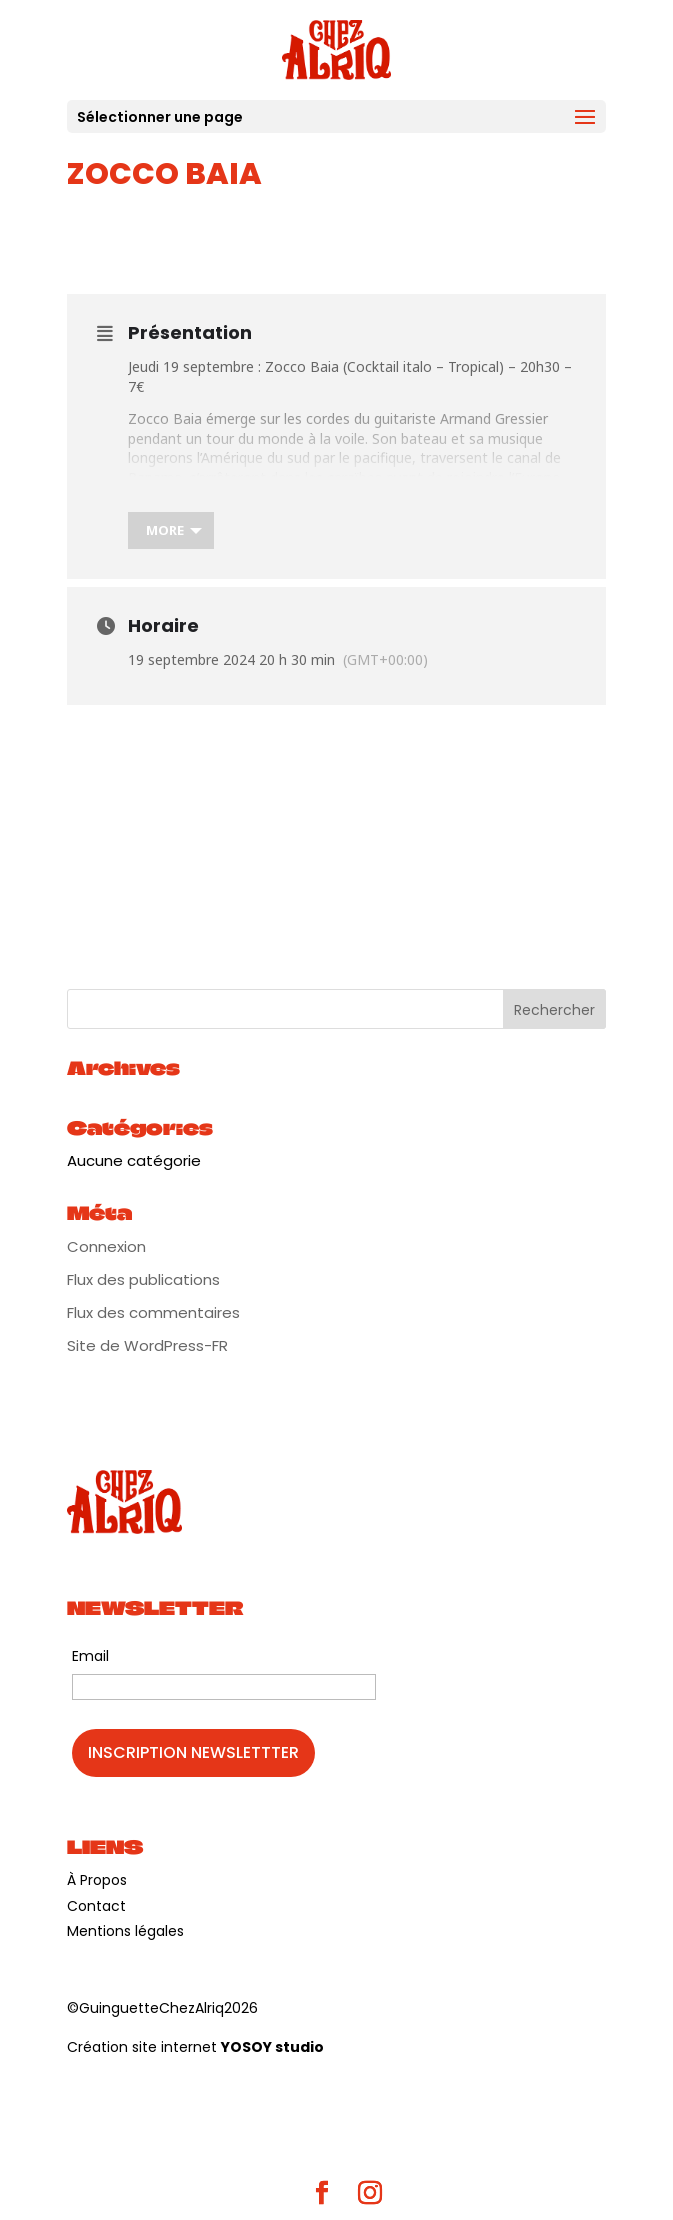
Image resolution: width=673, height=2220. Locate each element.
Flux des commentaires (153, 1312)
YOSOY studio (272, 2047)
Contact (96, 1906)
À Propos (97, 1880)
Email (90, 1656)
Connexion (106, 1246)
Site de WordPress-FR (147, 1345)
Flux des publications (143, 1279)
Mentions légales (125, 1931)
